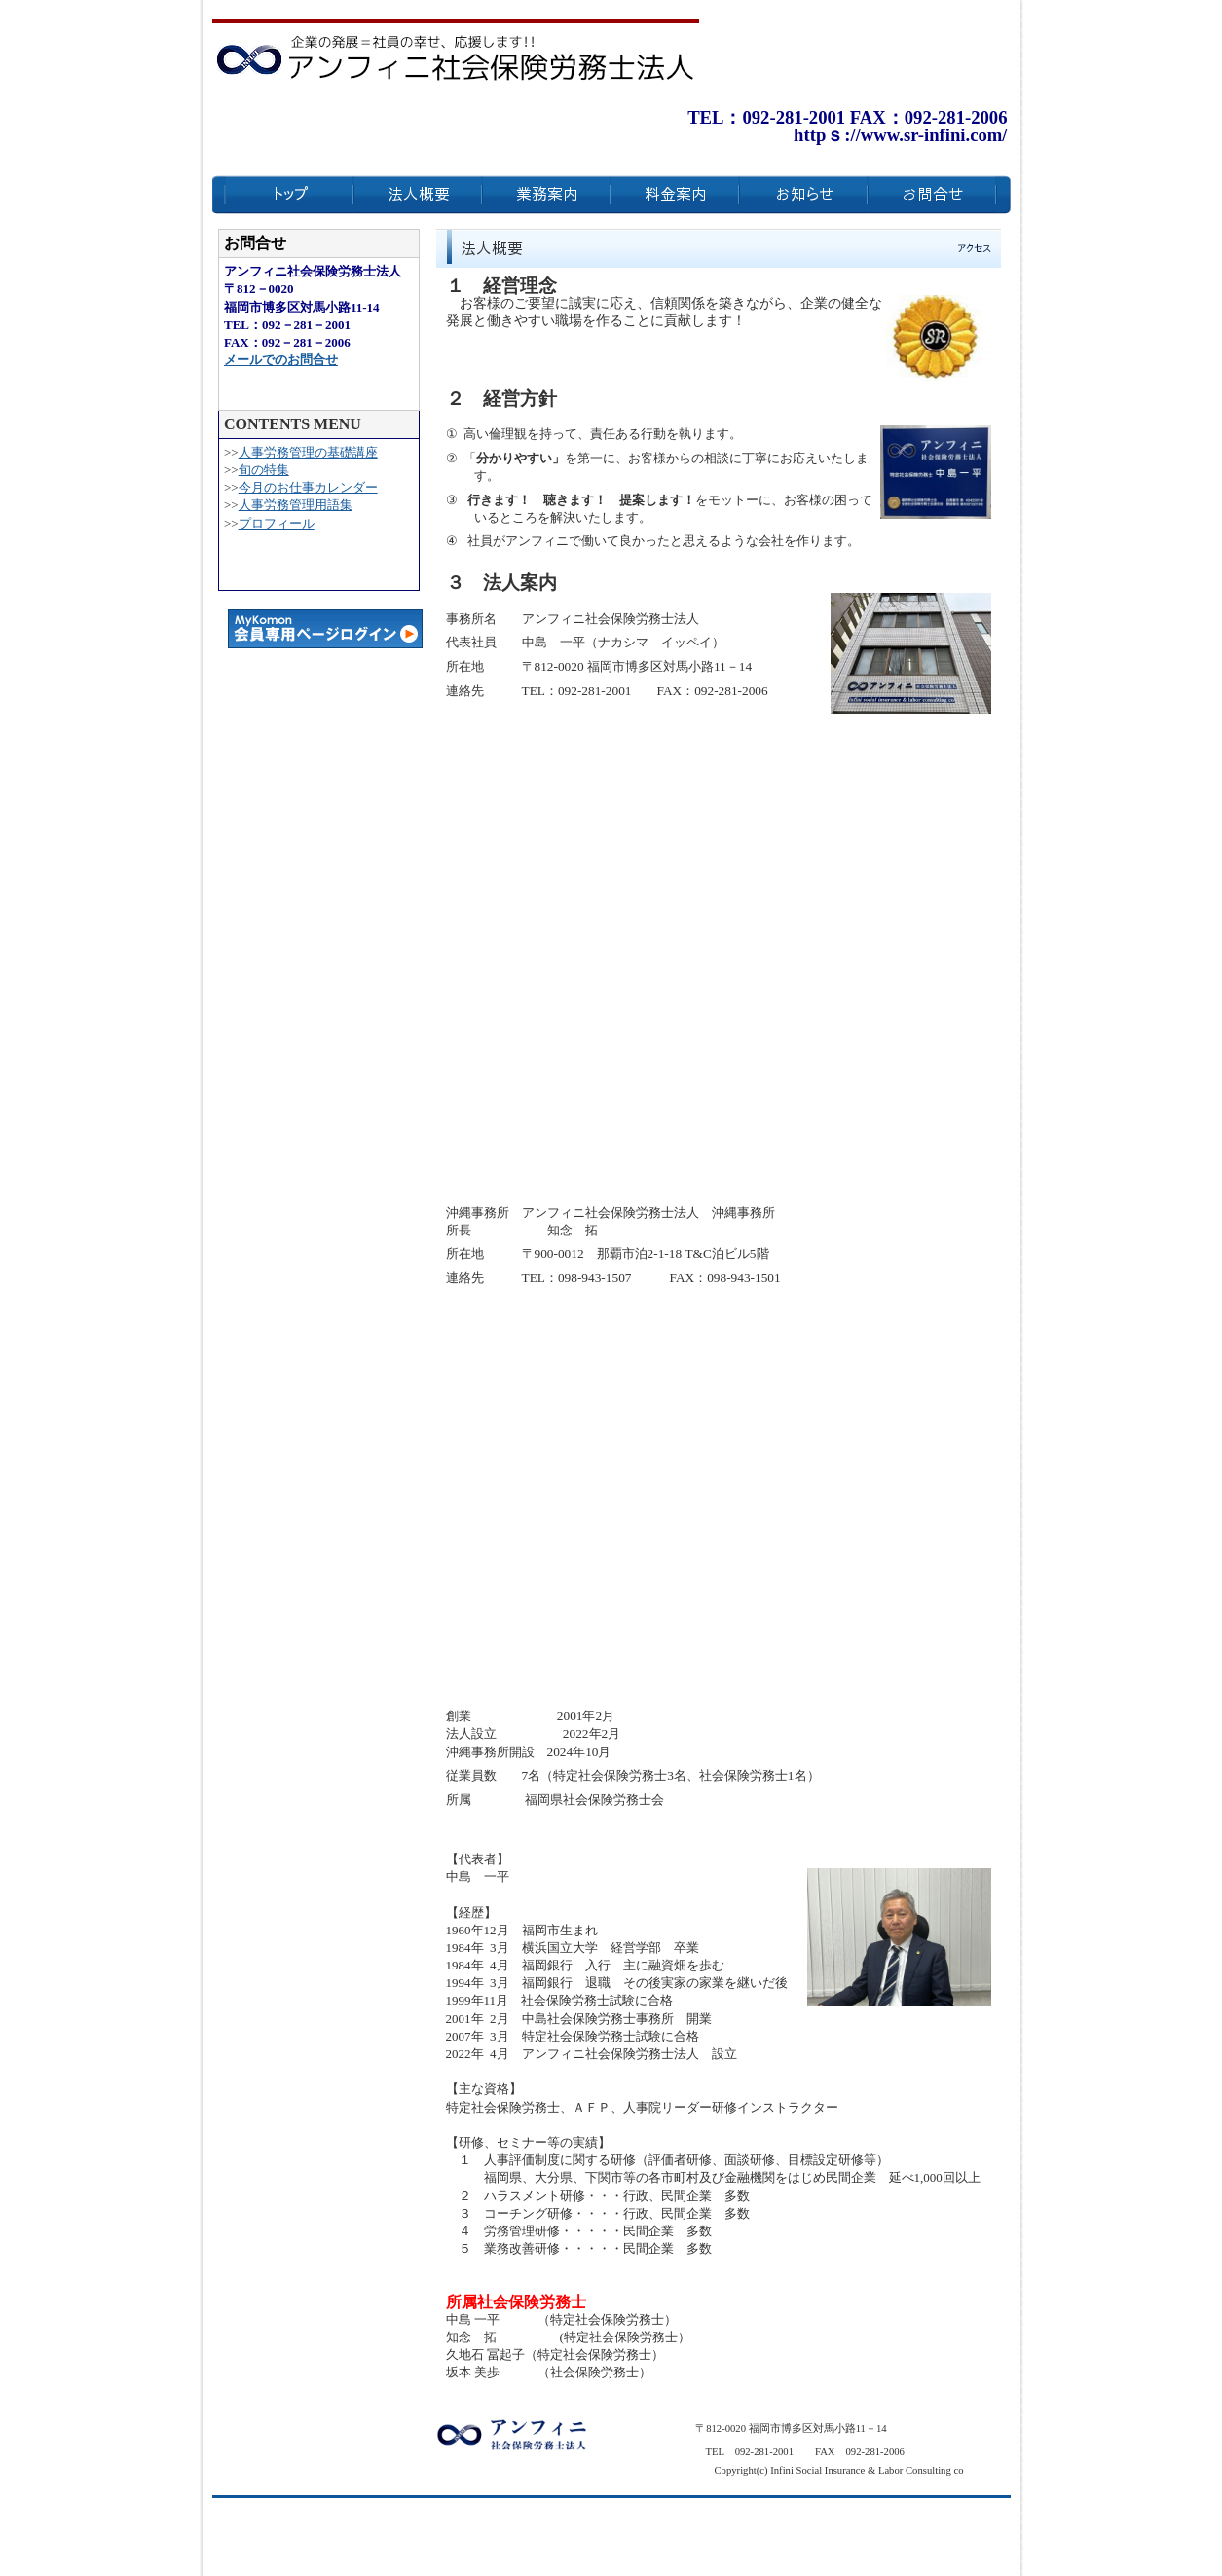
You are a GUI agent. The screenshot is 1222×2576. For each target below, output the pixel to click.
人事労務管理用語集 (295, 504)
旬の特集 (264, 469)
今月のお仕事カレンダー (308, 487)
